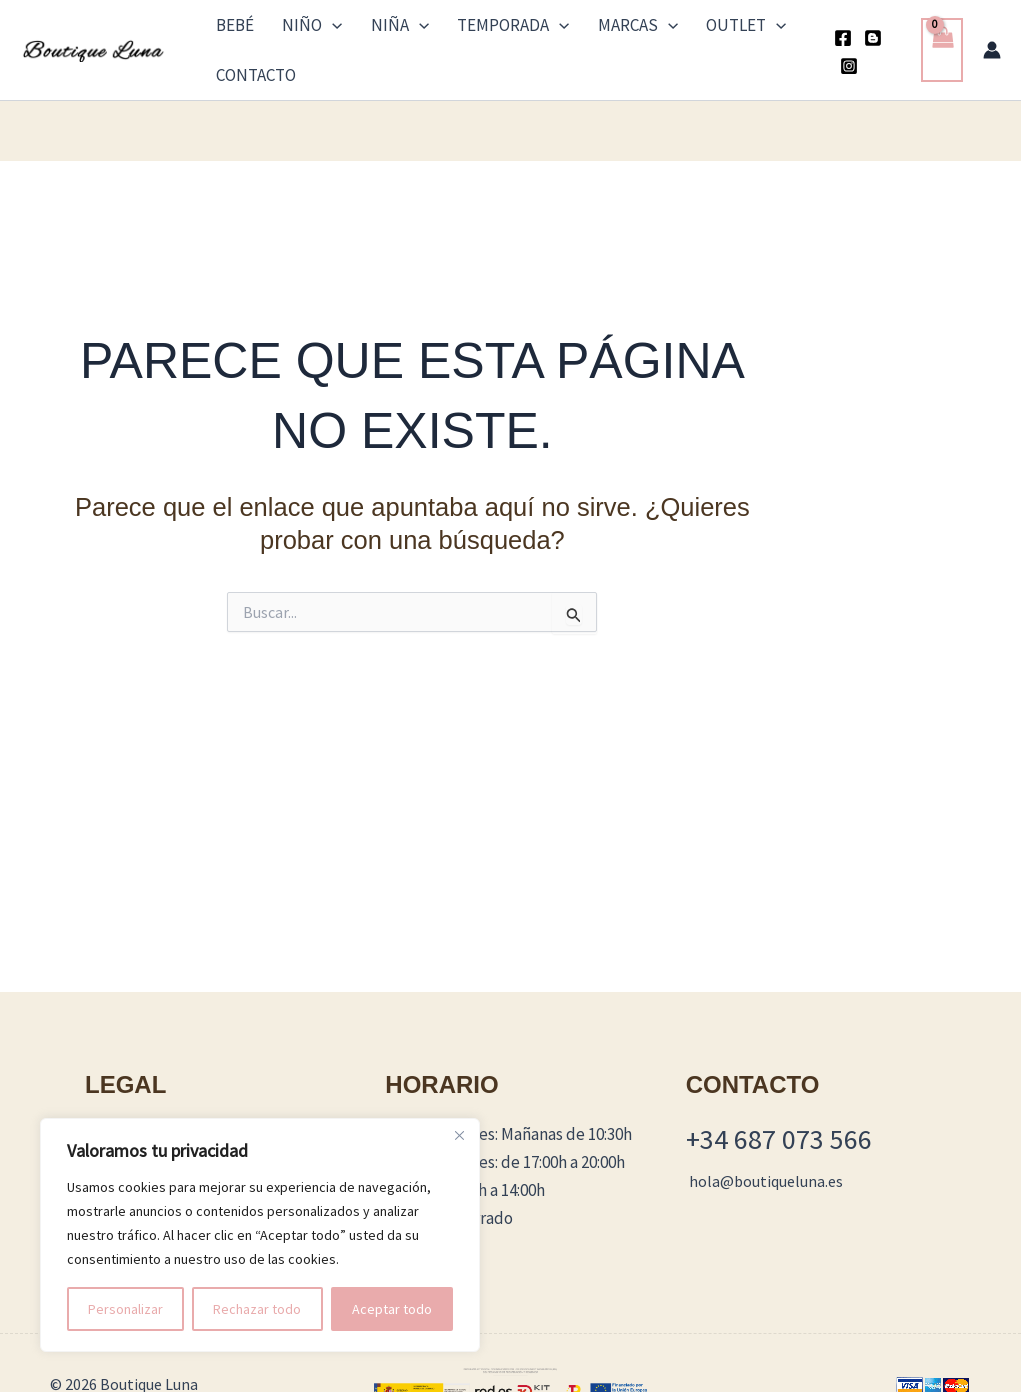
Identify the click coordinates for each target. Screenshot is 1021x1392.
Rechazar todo (257, 1309)
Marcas (571, 29)
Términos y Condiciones (169, 1092)
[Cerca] (459, 1135)
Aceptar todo (392, 1309)
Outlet (663, 29)
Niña (366, 29)
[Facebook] (830, 31)
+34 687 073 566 (779, 1097)
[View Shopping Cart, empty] (941, 29)
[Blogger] (860, 31)
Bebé (233, 29)
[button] (314, 29)
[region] (260, 1235)
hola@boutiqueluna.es (766, 1139)
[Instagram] (890, 31)
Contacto (755, 29)
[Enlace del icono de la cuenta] (992, 29)
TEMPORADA (463, 29)
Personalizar (125, 1309)
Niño (294, 29)
